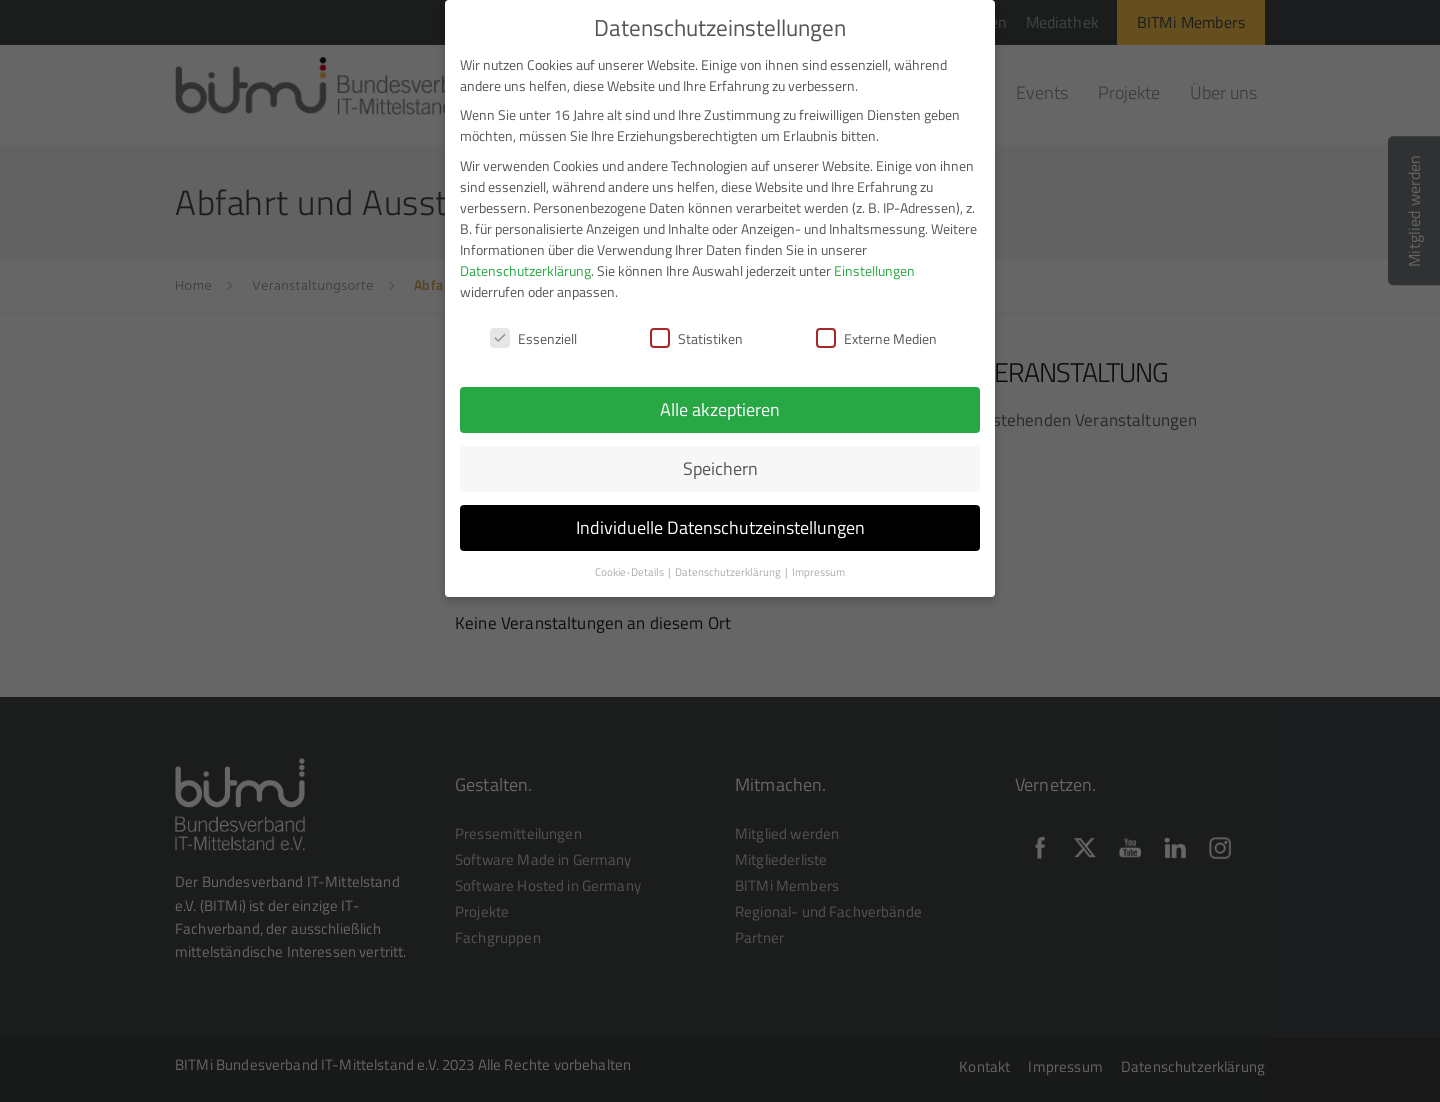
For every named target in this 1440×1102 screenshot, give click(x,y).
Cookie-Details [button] (630, 560)
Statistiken (696, 326)
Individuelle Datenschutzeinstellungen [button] (720, 515)
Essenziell (533, 326)
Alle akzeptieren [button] (720, 397)
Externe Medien (876, 326)
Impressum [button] (818, 560)
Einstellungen (874, 257)
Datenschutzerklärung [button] (729, 560)
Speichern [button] (720, 456)
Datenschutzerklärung (525, 257)
